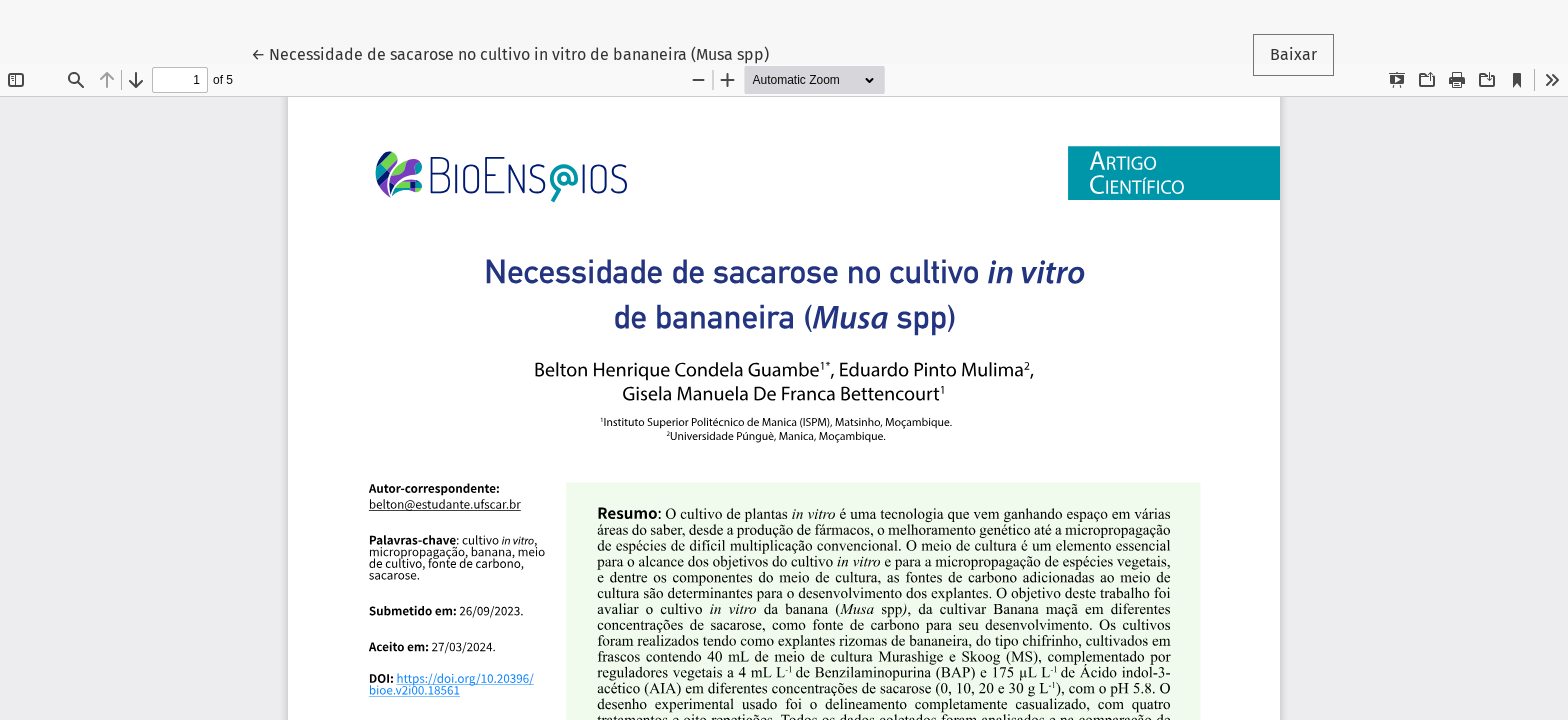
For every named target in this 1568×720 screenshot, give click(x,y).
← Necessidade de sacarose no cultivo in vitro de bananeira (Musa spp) (510, 53)
